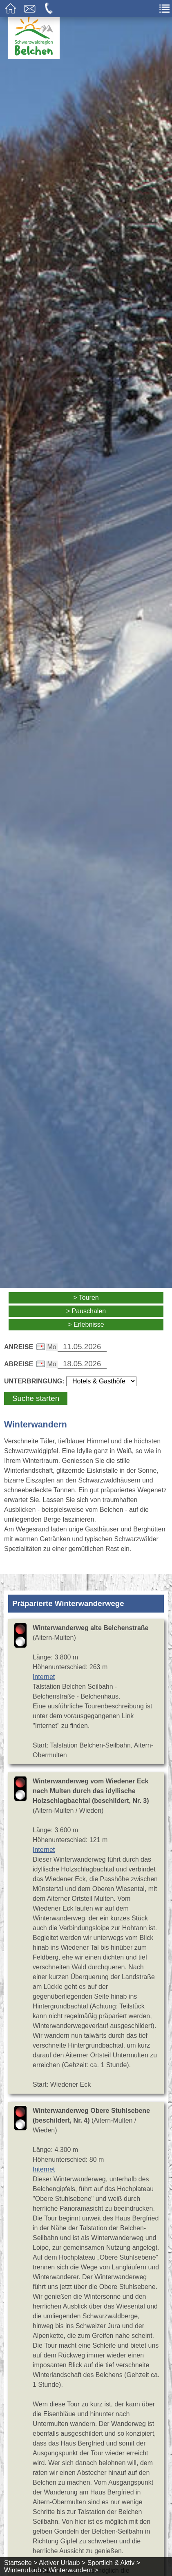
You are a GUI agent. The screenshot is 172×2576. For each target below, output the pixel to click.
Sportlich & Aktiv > (113, 2562)
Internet (44, 1676)
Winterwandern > (73, 2570)
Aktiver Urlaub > (62, 2562)
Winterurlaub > (25, 2570)
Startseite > (20, 2562)
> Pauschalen (86, 1311)
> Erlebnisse (86, 1324)
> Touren (85, 1297)
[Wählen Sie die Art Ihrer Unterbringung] (101, 1381)
